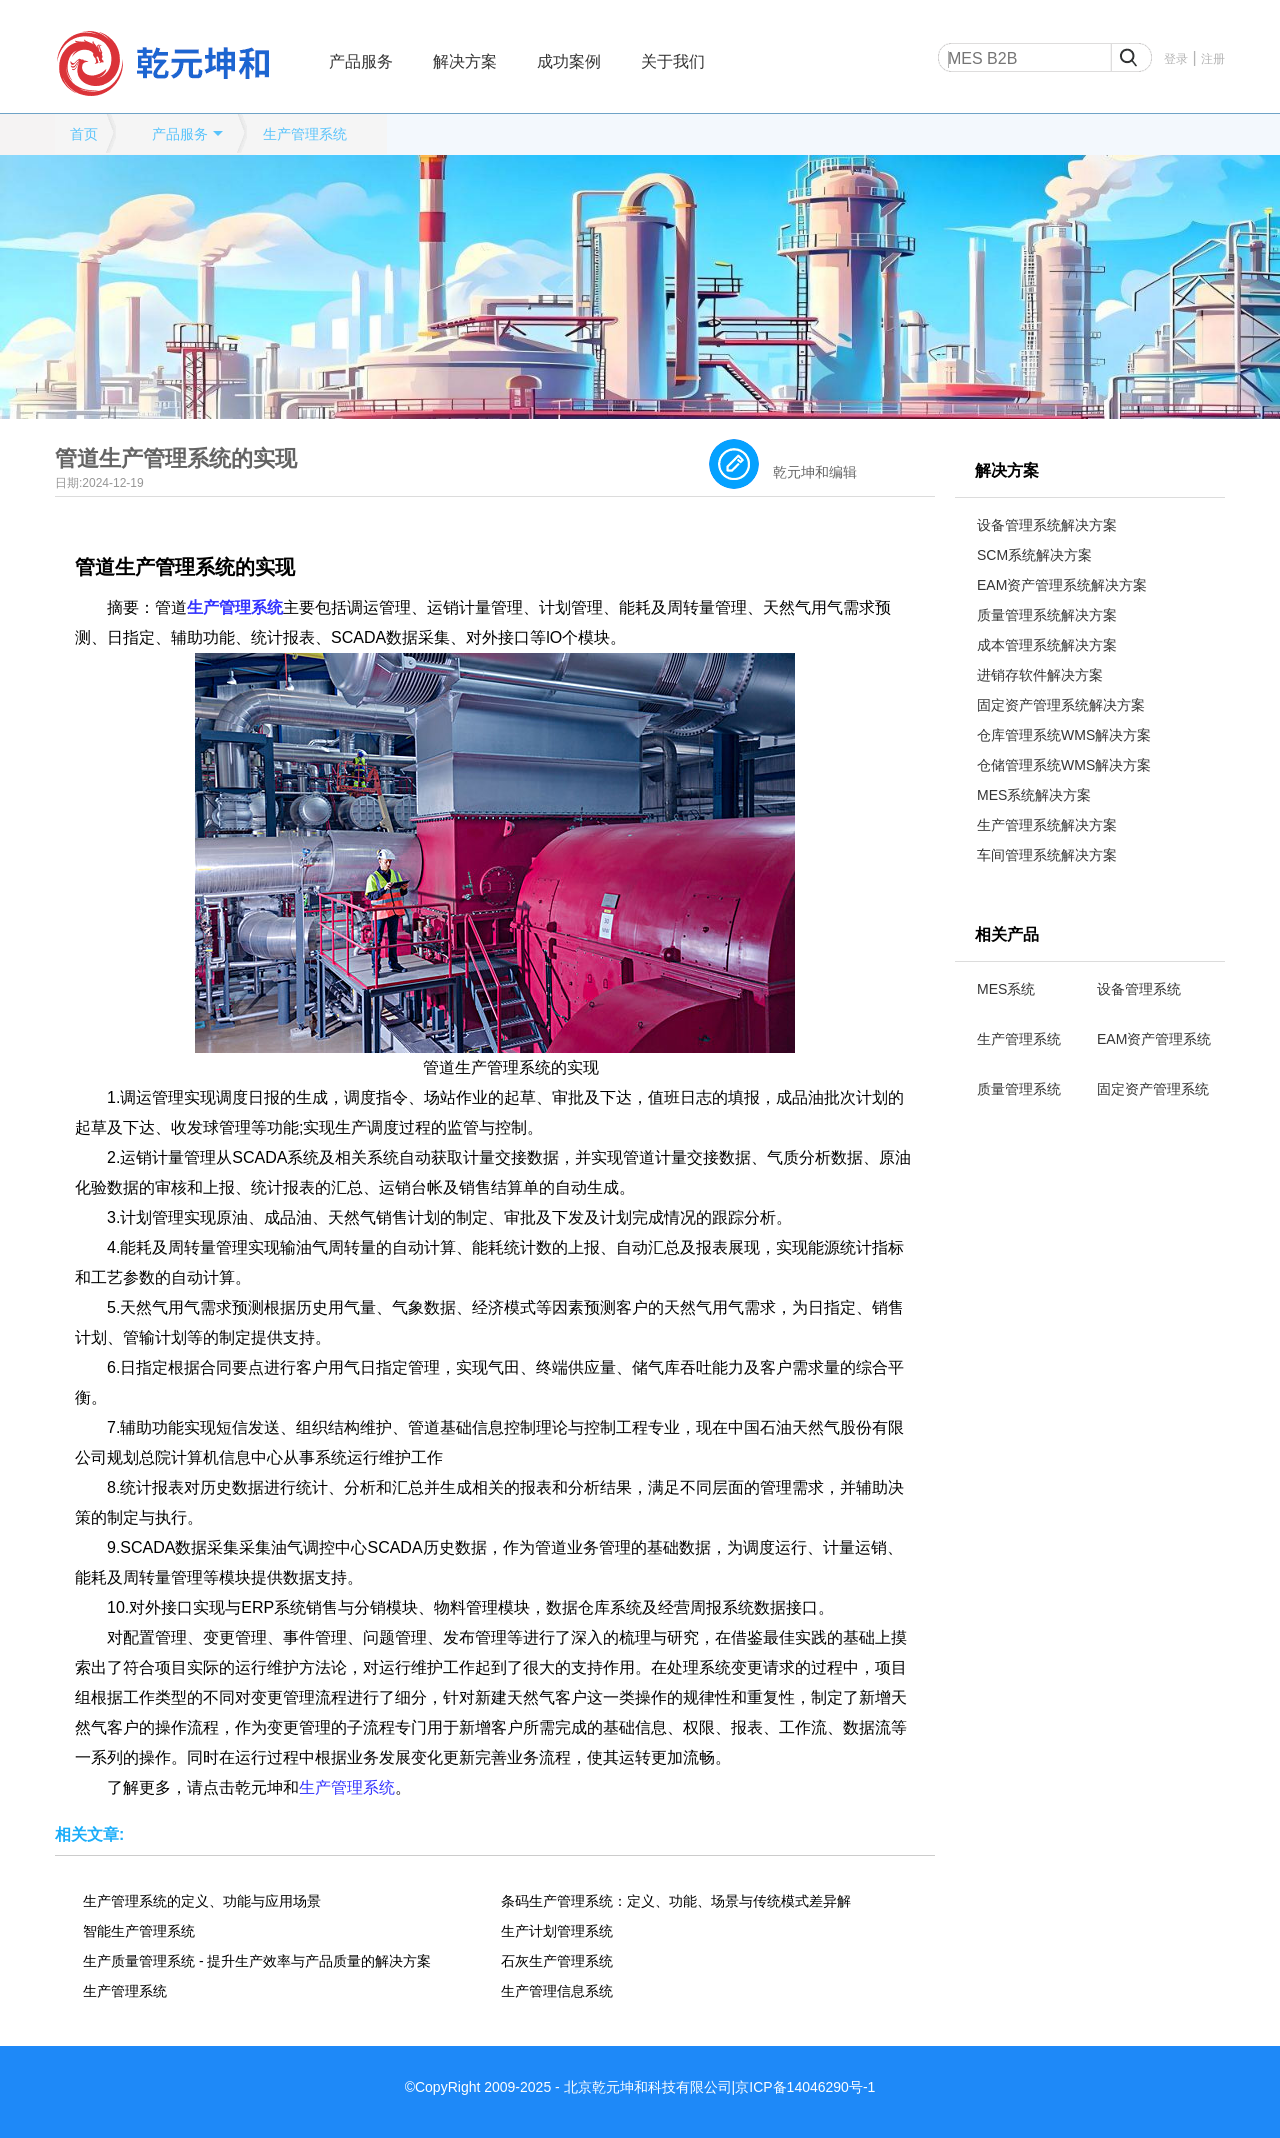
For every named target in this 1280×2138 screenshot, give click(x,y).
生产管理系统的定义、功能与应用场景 (202, 1901)
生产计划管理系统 (557, 1931)
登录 (1176, 59)
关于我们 (673, 61)
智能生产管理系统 (139, 1931)
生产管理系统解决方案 (1047, 825)
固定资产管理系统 (1153, 1089)
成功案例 (569, 61)
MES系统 (1006, 989)
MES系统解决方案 (1034, 795)
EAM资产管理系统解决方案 (1062, 585)
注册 (1213, 59)
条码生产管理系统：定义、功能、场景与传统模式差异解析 (676, 1901)
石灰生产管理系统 (557, 1961)
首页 (84, 134)
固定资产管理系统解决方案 (1061, 705)
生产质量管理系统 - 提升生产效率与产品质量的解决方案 (257, 1961)
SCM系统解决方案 (1034, 555)
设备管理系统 (1139, 989)
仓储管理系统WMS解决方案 (1064, 765)
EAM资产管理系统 (1154, 1039)
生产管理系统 (305, 134)
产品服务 (361, 61)
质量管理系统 (1019, 1089)
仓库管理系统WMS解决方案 (1064, 735)
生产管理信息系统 (557, 1991)
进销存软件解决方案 (1040, 675)
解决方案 (465, 61)
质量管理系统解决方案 (1047, 615)
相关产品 (1007, 934)
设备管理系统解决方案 (1047, 525)
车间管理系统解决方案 (1047, 855)
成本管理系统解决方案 (1047, 645)
